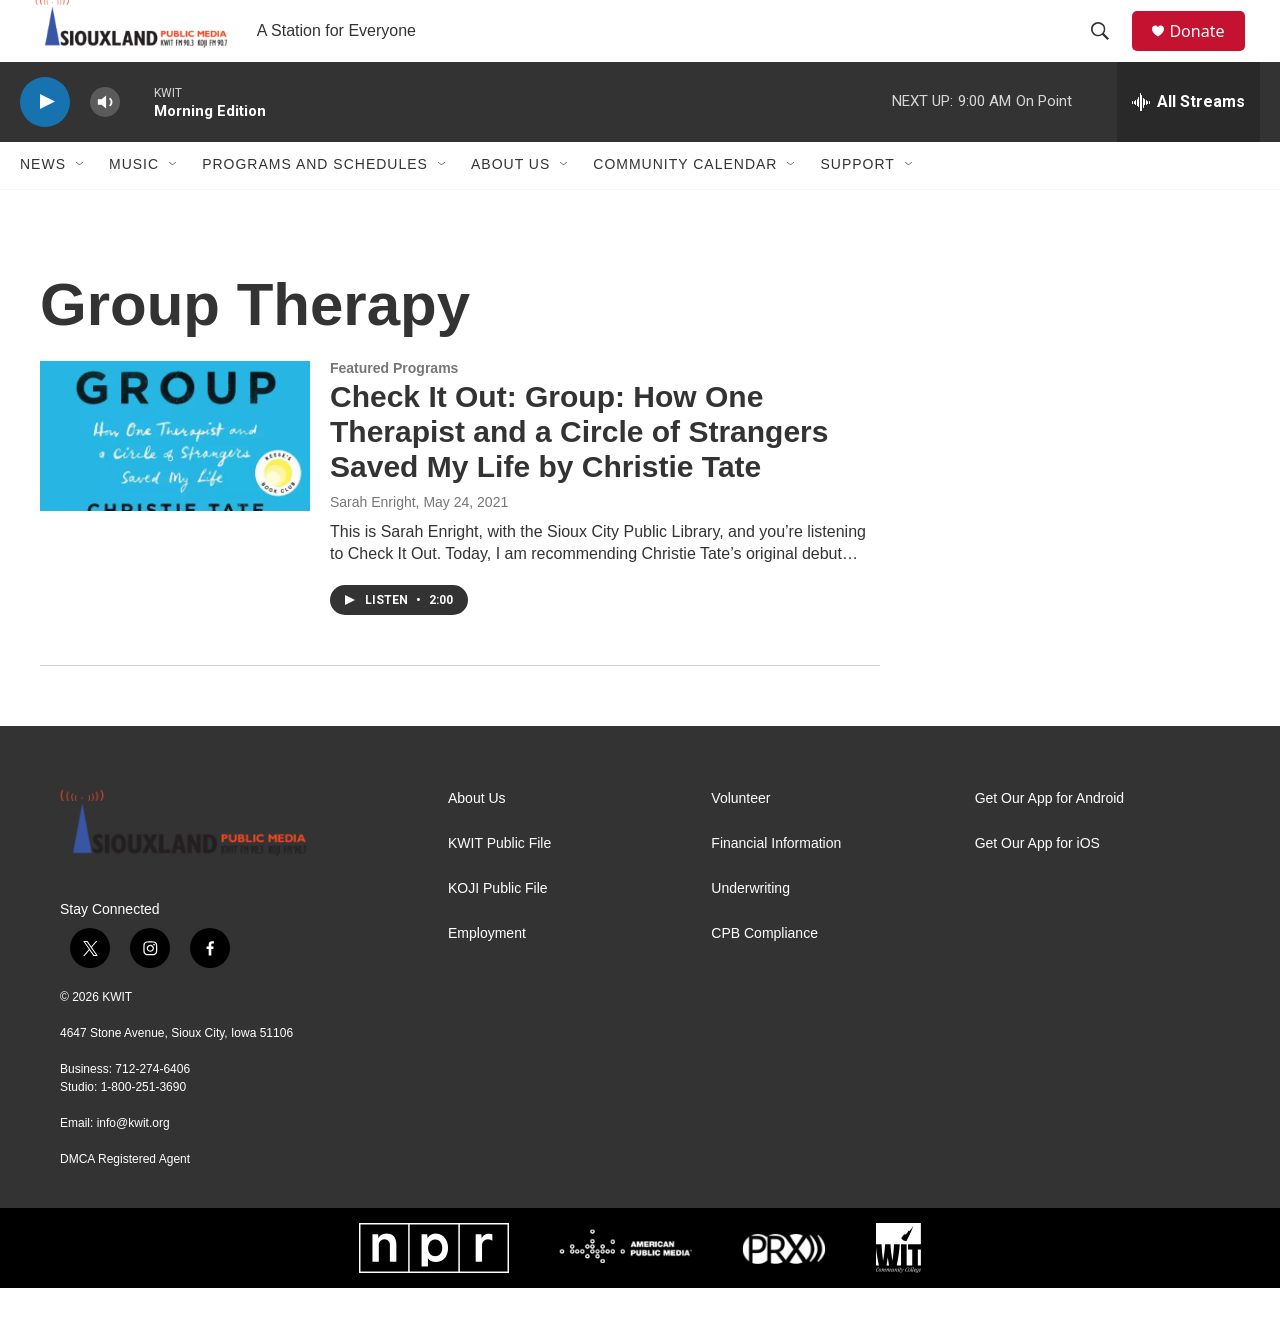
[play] (45, 145)
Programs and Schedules (315, 208)
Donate (1209, 52)
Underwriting (750, 931)
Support (857, 208)
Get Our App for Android (1049, 841)
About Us (510, 208)
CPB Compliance (764, 976)
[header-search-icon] (1109, 53)
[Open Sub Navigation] (81, 208)
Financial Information (776, 886)
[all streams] (1188, 145)
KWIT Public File (499, 886)
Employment (487, 976)
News (43, 208)
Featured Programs (394, 411)
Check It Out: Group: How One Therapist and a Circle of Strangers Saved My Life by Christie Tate (579, 475)
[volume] (105, 145)
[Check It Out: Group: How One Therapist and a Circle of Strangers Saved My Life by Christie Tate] (175, 479)
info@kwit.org (133, 1166)
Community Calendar (685, 208)
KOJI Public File (498, 931)
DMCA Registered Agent (125, 1202)
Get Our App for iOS (1037, 886)
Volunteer (740, 841)
